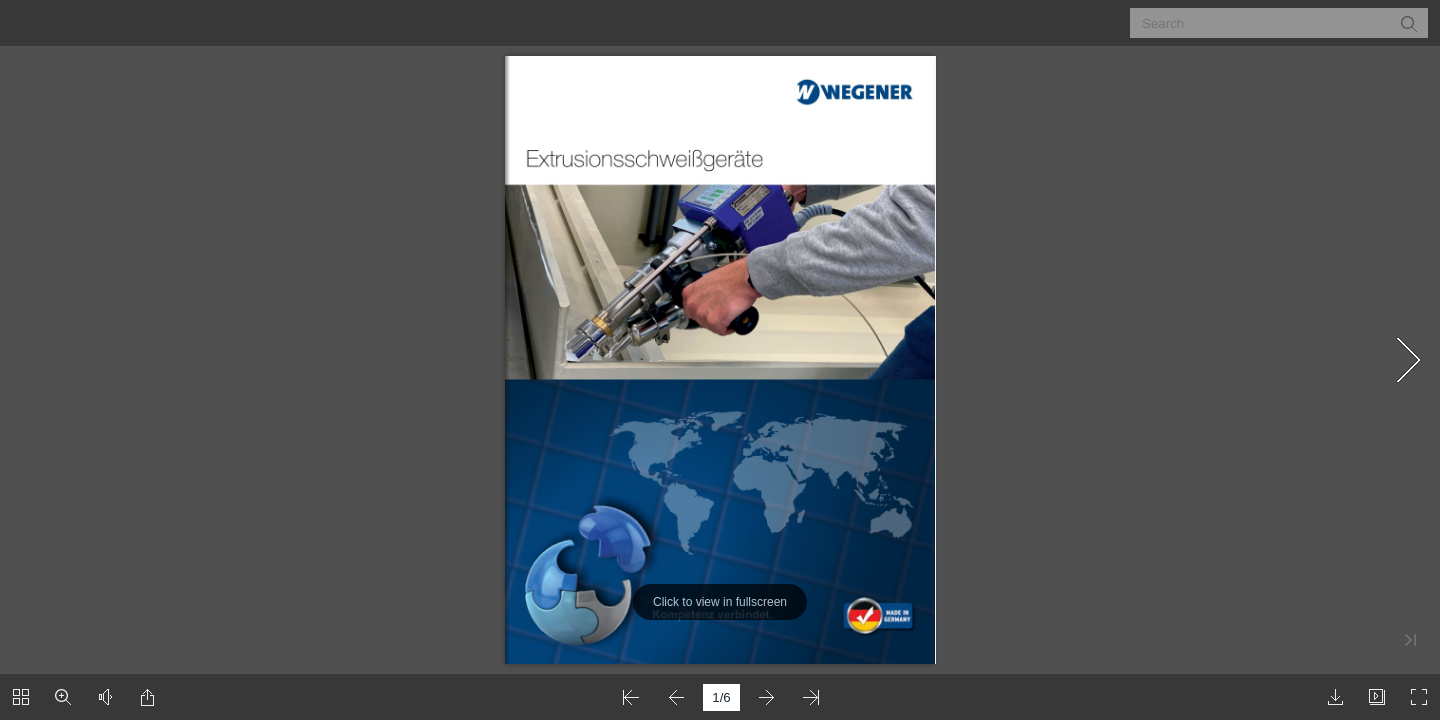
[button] (1408, 23)
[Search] (1266, 23)
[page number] (721, 697)
